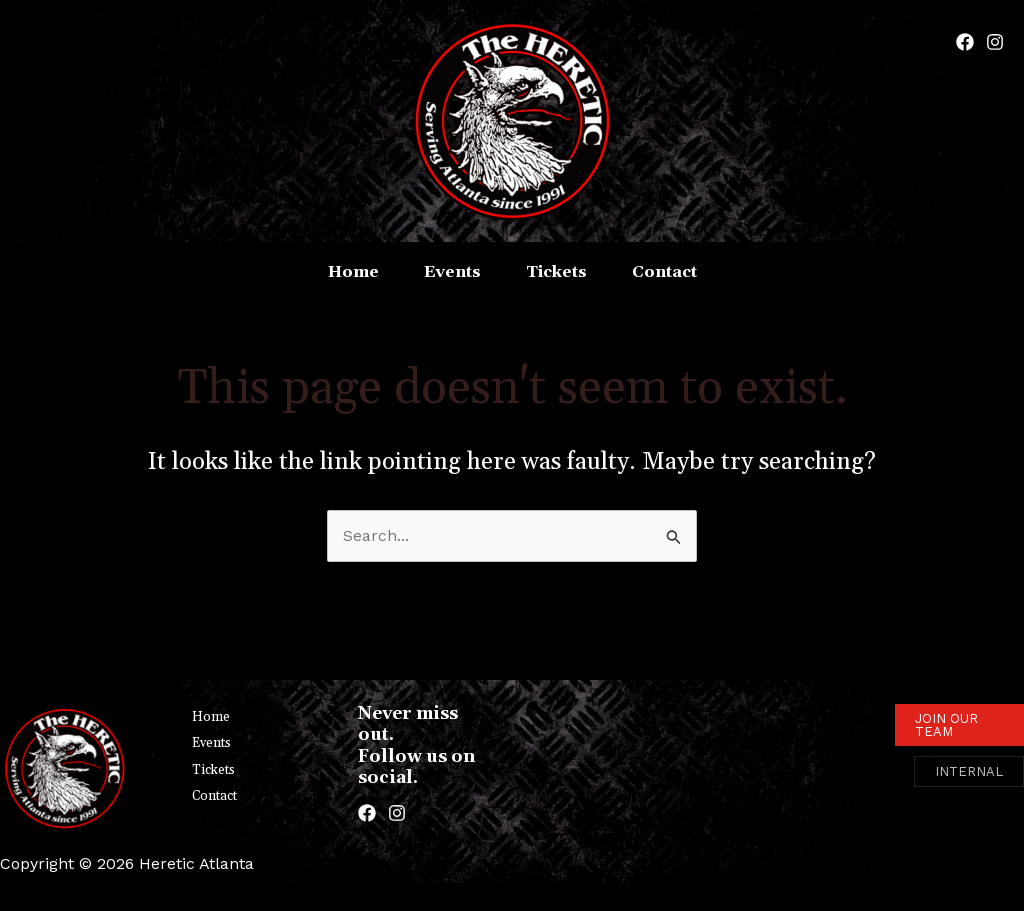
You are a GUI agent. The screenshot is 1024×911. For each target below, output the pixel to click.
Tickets (213, 770)
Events (211, 743)
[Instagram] (995, 42)
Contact (214, 796)
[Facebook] (965, 42)
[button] (959, 725)
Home (211, 717)
